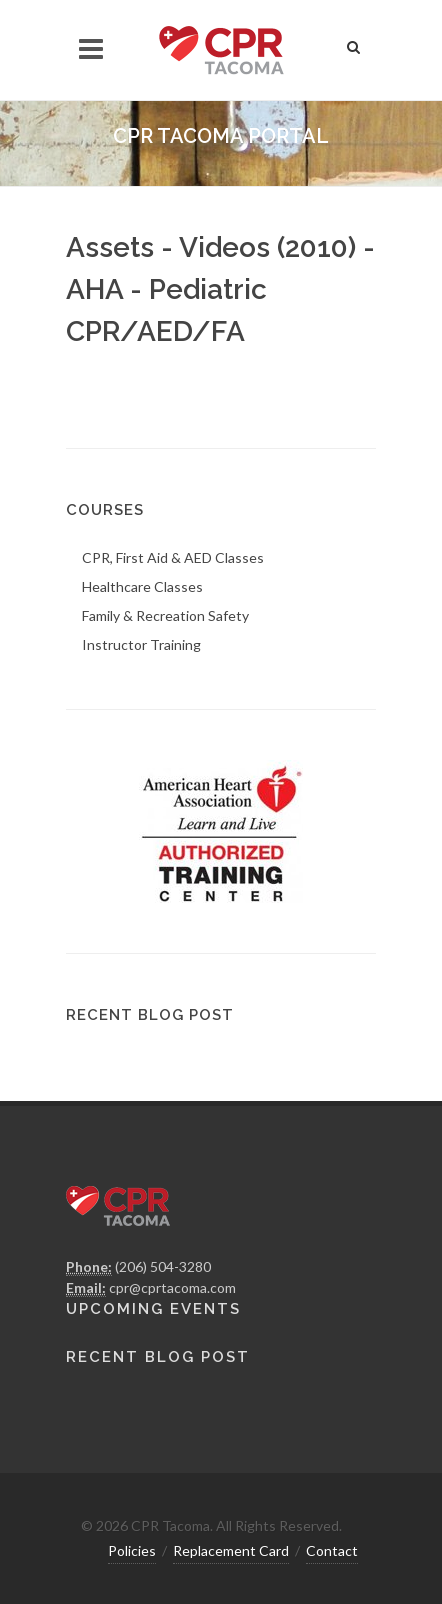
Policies (132, 1550)
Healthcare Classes (142, 586)
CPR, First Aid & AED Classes (173, 557)
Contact (332, 1550)
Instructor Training (141, 644)
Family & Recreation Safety (165, 615)
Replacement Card (231, 1550)
